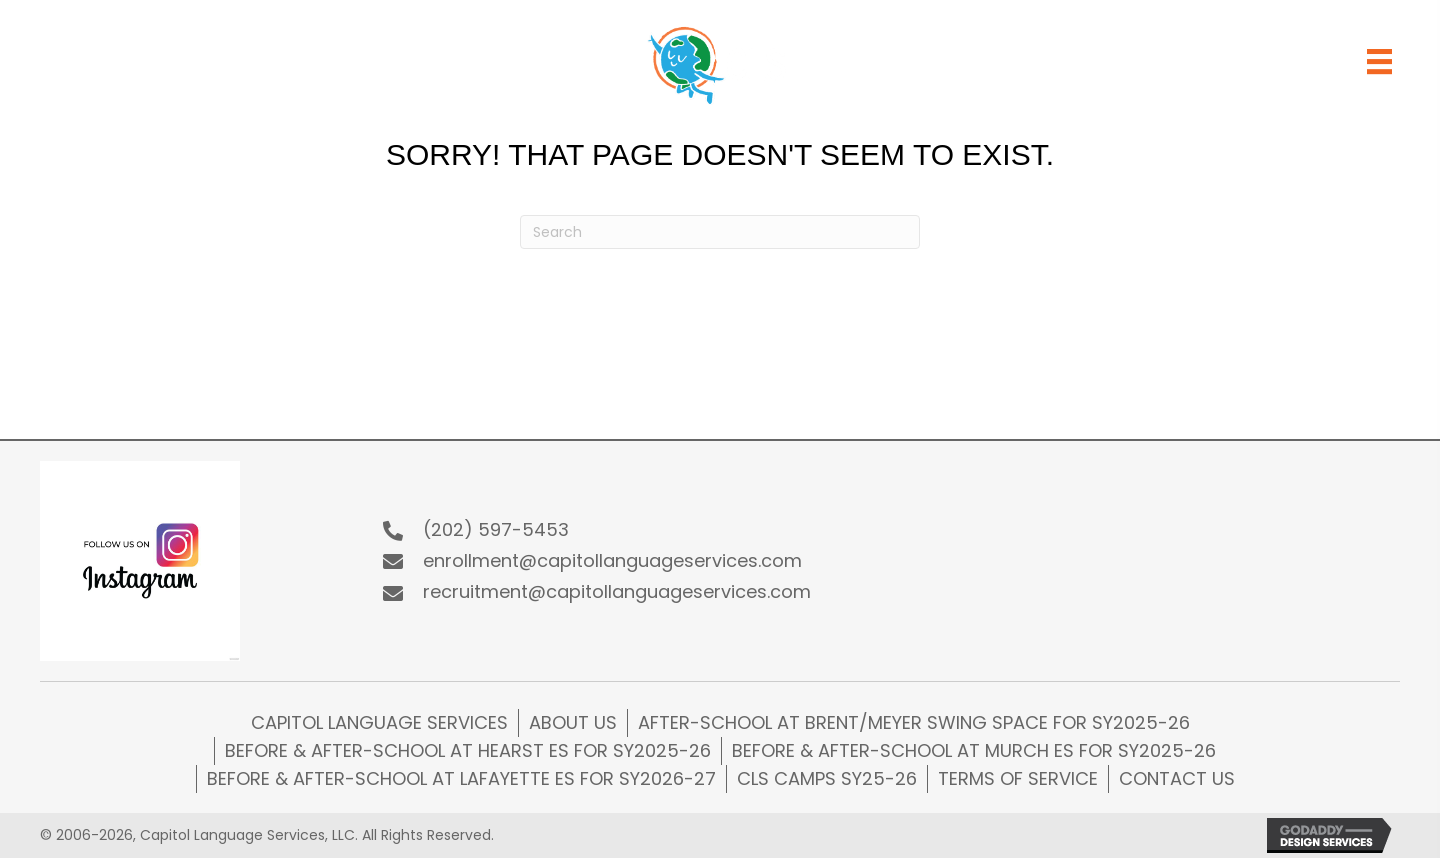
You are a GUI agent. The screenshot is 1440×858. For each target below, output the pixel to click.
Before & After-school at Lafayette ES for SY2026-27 (461, 778)
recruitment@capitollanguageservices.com (617, 591)
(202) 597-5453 (496, 529)
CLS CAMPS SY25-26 (827, 778)
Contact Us (1177, 778)
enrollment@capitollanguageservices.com (612, 560)
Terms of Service (1018, 778)
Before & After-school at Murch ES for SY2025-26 (974, 750)
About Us (573, 722)
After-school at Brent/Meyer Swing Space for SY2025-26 (914, 722)
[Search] (720, 232)
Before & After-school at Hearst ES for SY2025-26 (468, 750)
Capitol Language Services (379, 722)
